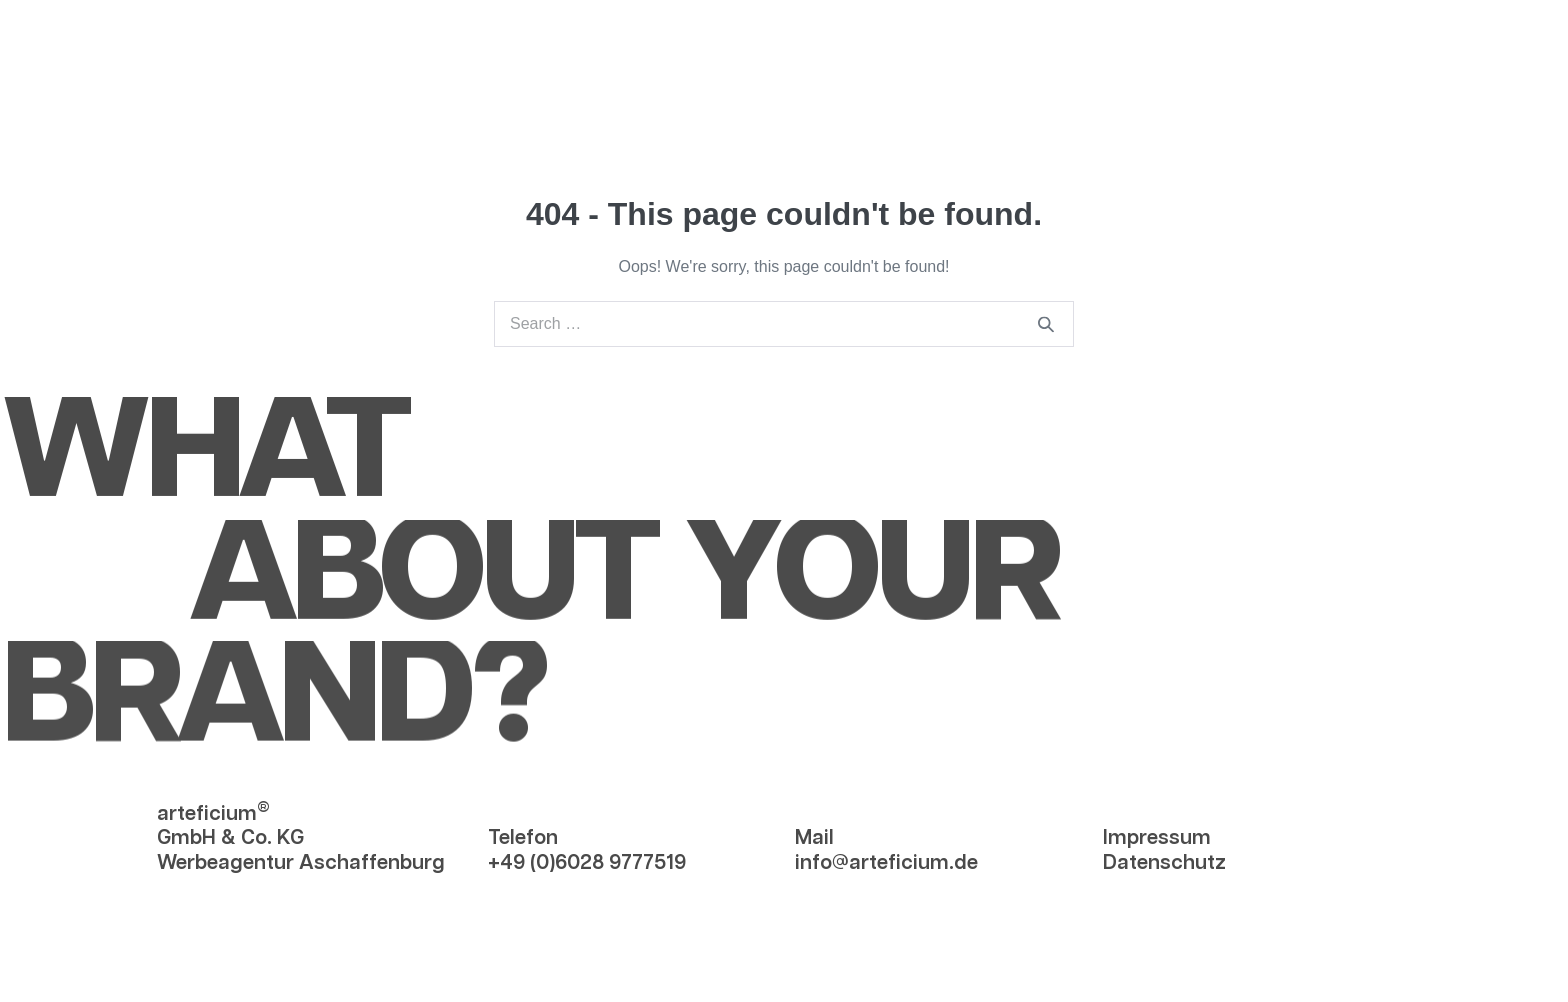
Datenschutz (1164, 862)
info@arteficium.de (886, 862)
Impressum (1157, 838)
